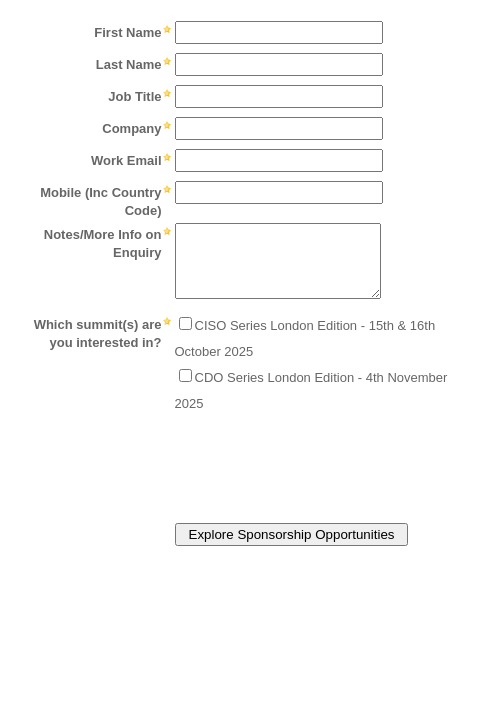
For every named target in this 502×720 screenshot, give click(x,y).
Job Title (134, 96)
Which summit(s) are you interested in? (98, 333)
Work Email (126, 160)
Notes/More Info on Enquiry (103, 243)
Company (131, 128)
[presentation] (214, 462)
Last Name (129, 64)
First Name (127, 32)
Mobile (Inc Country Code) (100, 201)
